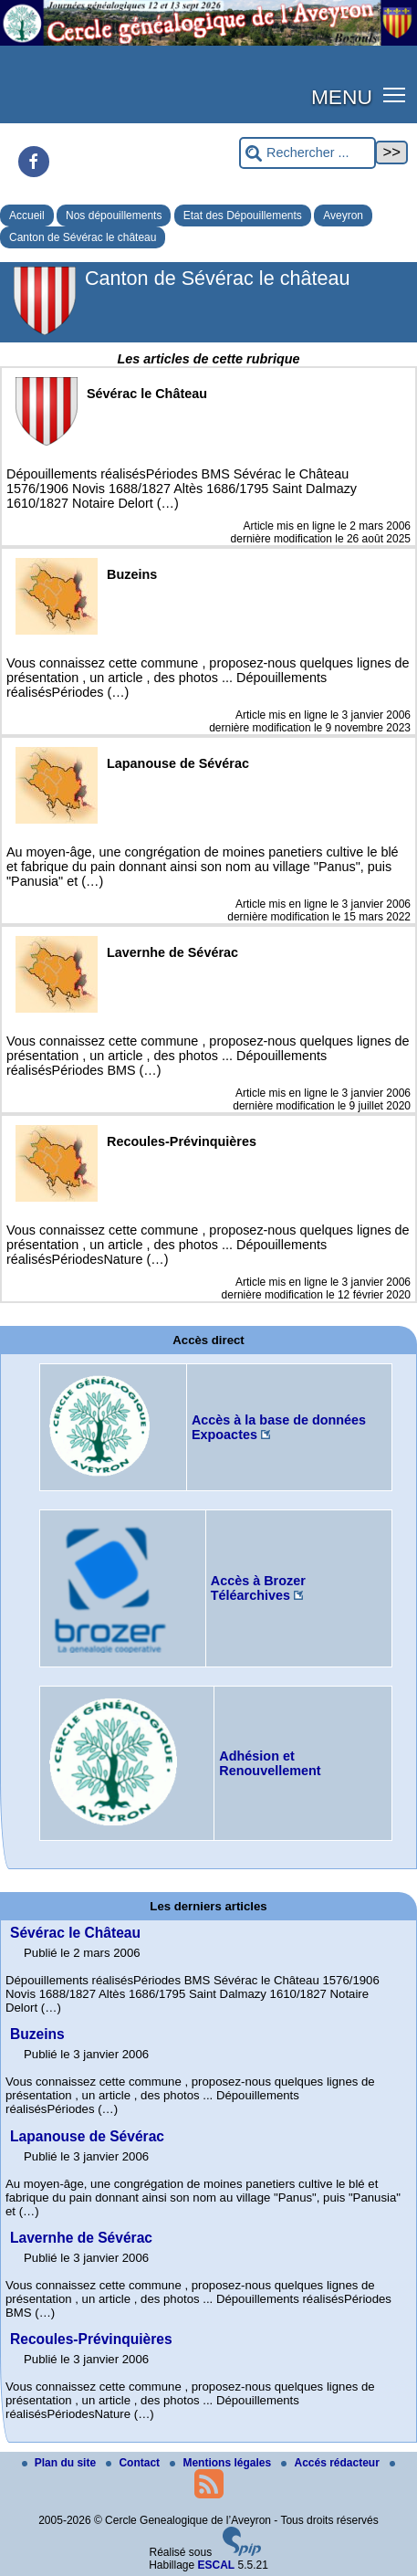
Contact (134, 2462)
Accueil (27, 215)
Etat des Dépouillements (242, 215)
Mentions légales (222, 2462)
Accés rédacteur (331, 2462)
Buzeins (37, 2034)
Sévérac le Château (75, 1932)
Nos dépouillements (114, 215)
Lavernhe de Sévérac (81, 2237)
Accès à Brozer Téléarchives (258, 1588)
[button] (394, 93)
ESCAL (216, 2565)
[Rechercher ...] (307, 153)
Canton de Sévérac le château (82, 237)
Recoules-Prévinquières (91, 2339)
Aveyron (343, 215)
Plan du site (60, 2462)
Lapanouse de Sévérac (87, 2136)
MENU (341, 97)
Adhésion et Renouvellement (269, 1763)
